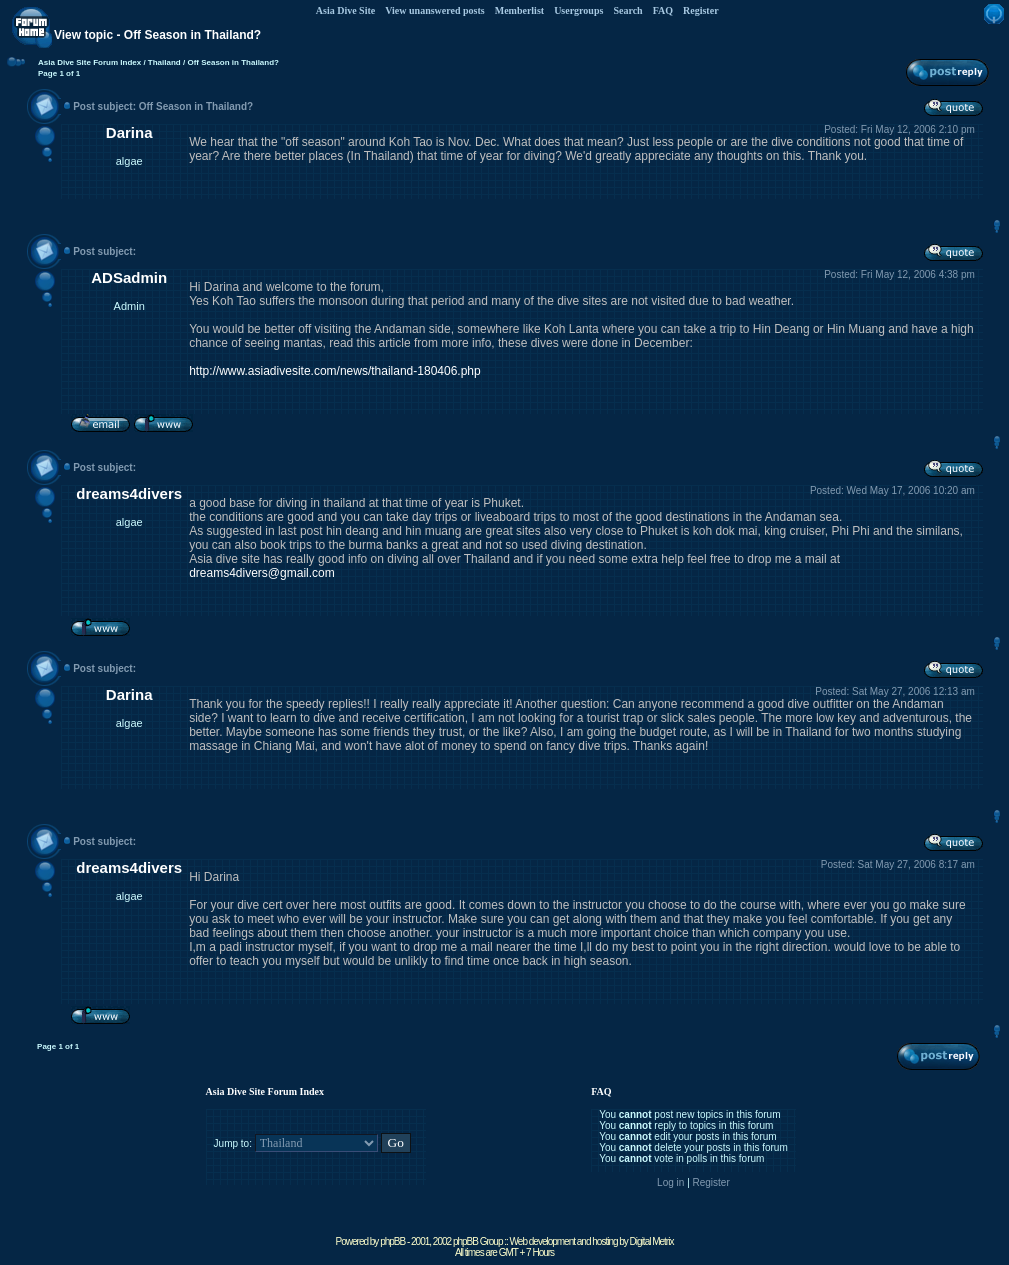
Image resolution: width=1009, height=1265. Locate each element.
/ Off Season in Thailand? (230, 62)
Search (627, 10)
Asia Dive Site (345, 10)
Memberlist (519, 10)
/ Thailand (161, 62)
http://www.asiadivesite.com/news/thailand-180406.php (335, 371)
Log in (670, 1182)
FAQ (663, 10)
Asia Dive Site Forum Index (89, 62)
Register (701, 10)
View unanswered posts (434, 10)
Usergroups (578, 10)
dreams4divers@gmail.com (262, 573)
